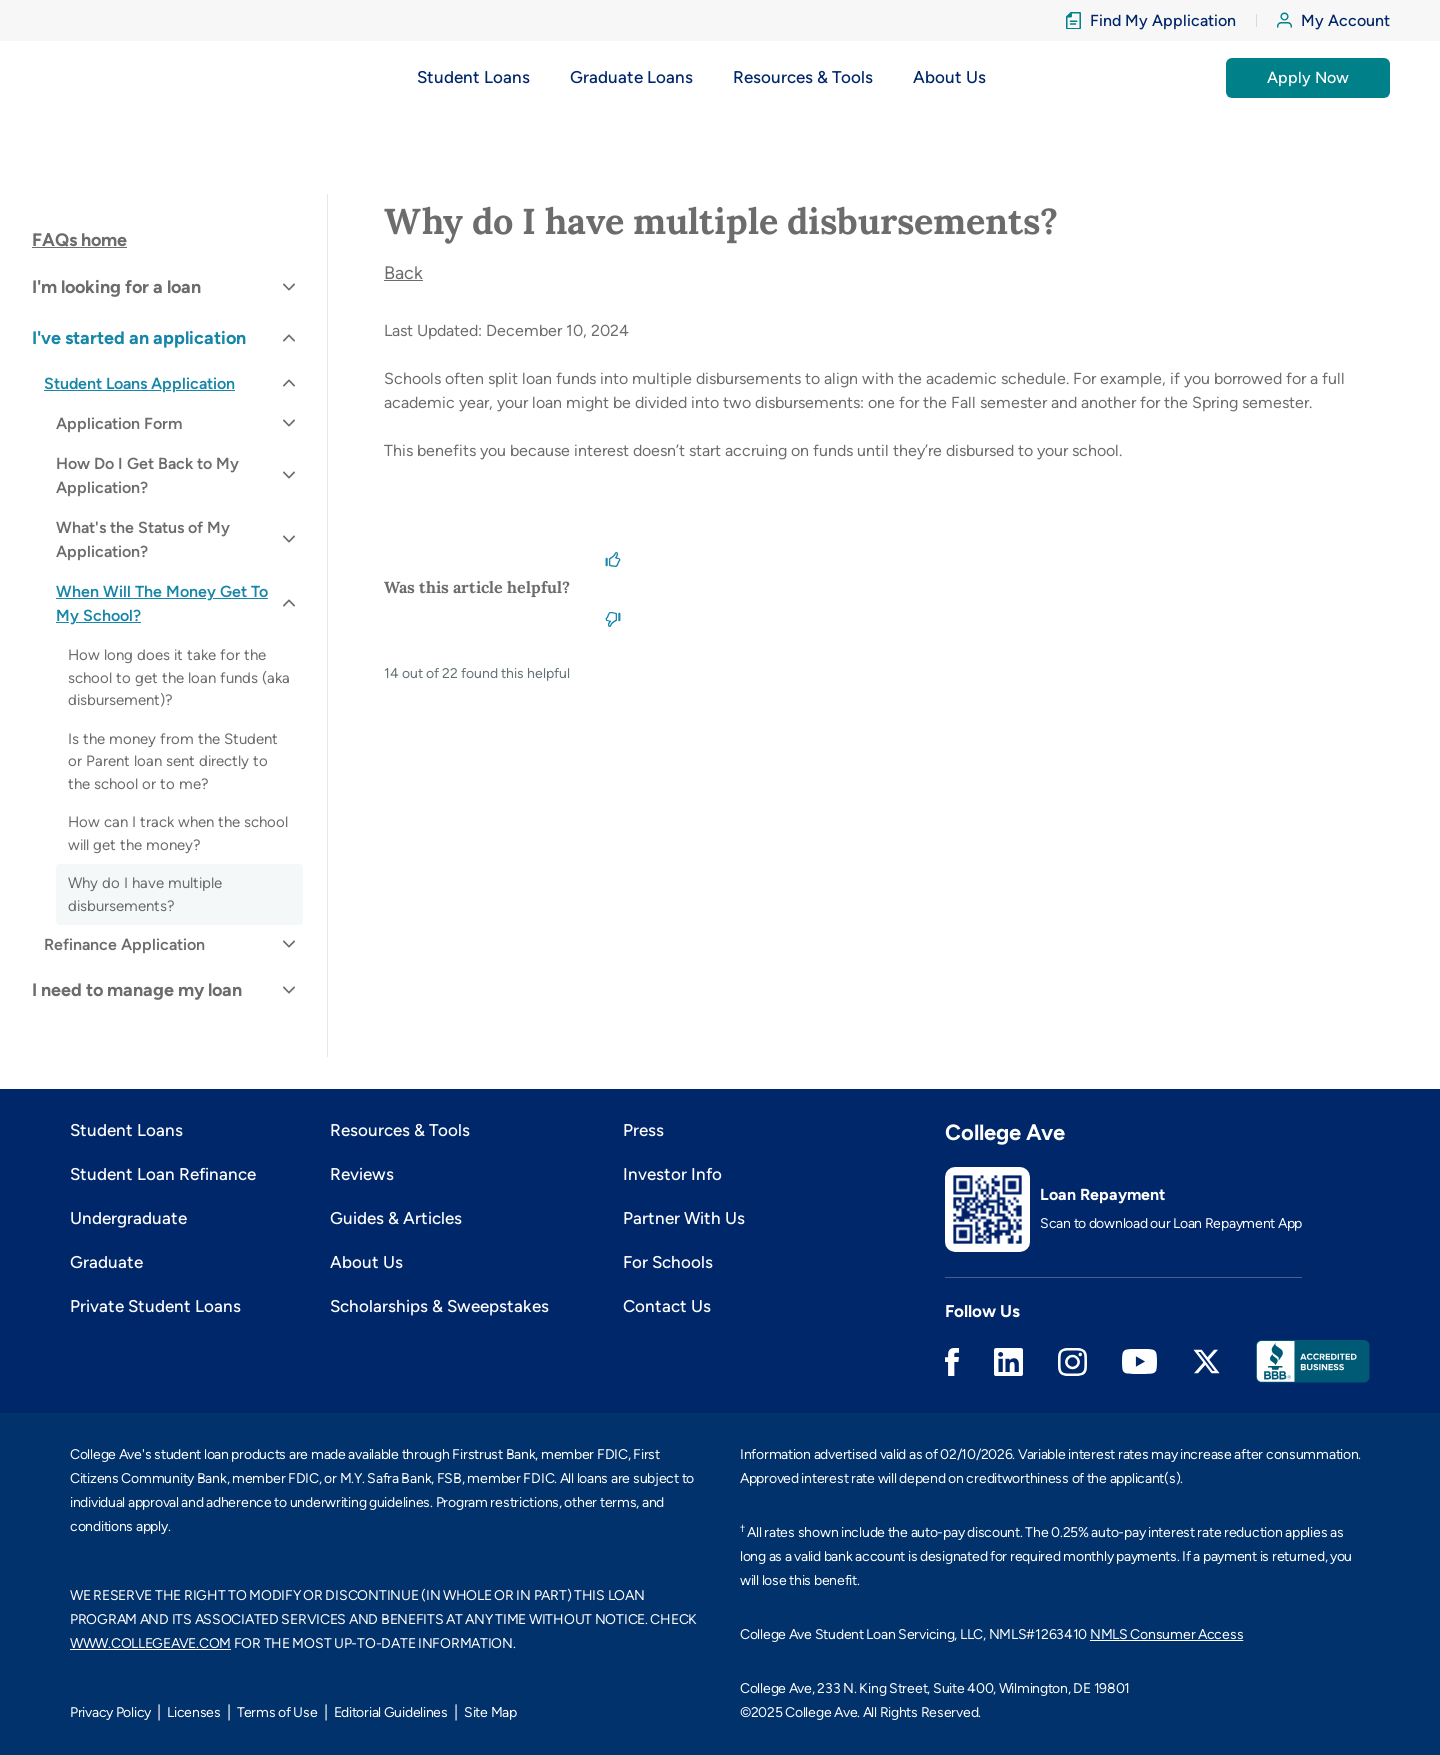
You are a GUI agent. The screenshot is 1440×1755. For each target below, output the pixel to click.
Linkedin (1008, 1362)
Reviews (362, 1174)
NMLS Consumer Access (1166, 1634)
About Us (366, 1262)
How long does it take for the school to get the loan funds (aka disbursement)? (179, 677)
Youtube (1139, 1361)
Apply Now (1308, 77)
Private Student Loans (155, 1306)
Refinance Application (124, 944)
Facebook (952, 1362)
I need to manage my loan (137, 990)
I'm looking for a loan (116, 287)
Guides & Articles (396, 1218)
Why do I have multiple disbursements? (145, 894)
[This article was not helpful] (613, 617)
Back (403, 273)
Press (643, 1130)
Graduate (106, 1262)
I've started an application (139, 338)
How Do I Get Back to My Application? (147, 475)
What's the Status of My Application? (143, 539)
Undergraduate (128, 1218)
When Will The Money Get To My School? (162, 603)
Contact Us (667, 1306)
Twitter (1206, 1361)
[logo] (113, 77)
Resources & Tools (400, 1130)
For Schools (668, 1262)
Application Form (119, 423)
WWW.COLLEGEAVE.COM (150, 1643)
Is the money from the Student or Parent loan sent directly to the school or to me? (173, 761)
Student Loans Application (139, 383)
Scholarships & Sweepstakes (439, 1306)
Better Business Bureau (1313, 1361)
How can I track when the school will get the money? (178, 833)
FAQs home (79, 240)
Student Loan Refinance (163, 1174)
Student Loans (126, 1130)
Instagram (1072, 1362)
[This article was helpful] (613, 557)
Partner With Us (684, 1218)
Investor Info (672, 1174)
